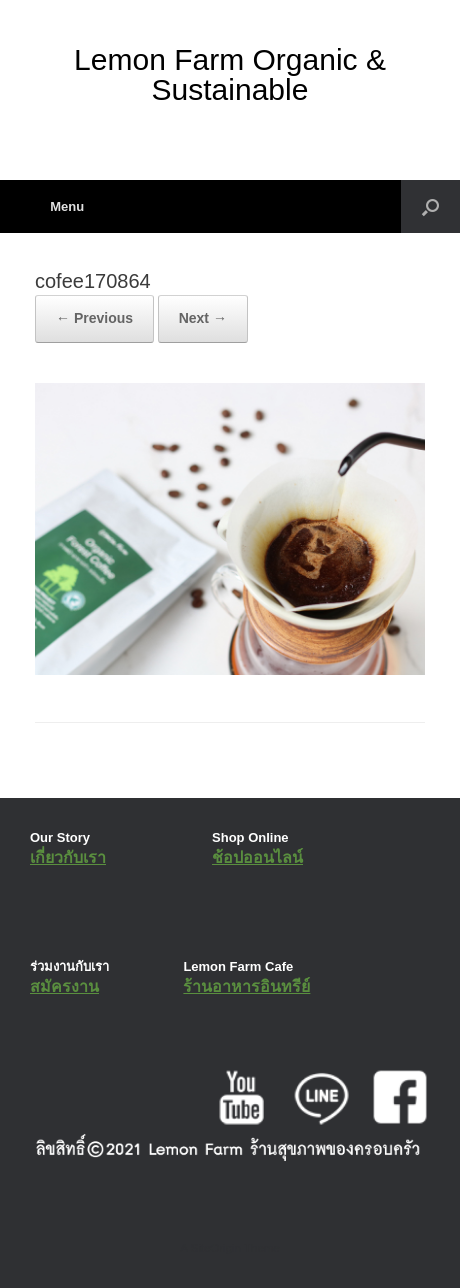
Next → (203, 318)
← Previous (94, 318)
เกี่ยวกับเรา (68, 857)
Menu (59, 206)
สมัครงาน (64, 986)
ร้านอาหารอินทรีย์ (246, 986)
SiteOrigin (215, 1248)
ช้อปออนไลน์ (257, 857)
